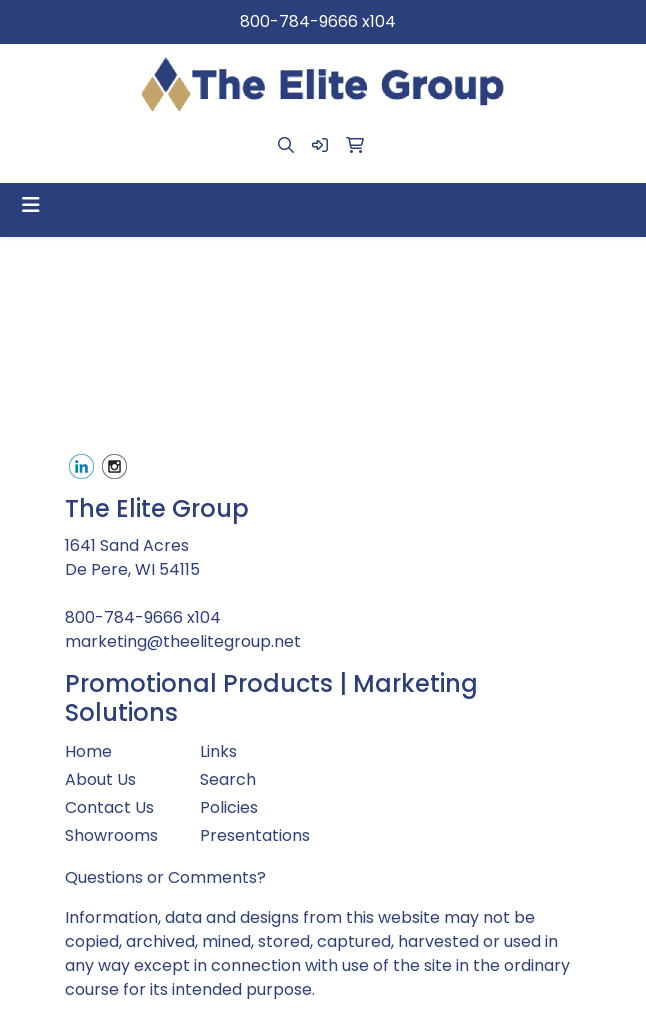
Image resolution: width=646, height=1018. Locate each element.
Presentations (255, 835)
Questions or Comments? (165, 877)
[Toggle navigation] (31, 205)
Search (228, 779)
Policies (229, 807)
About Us (100, 779)
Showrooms (111, 835)
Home (88, 751)
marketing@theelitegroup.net (183, 641)
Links (218, 751)
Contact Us (109, 807)
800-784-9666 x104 (318, 21)
